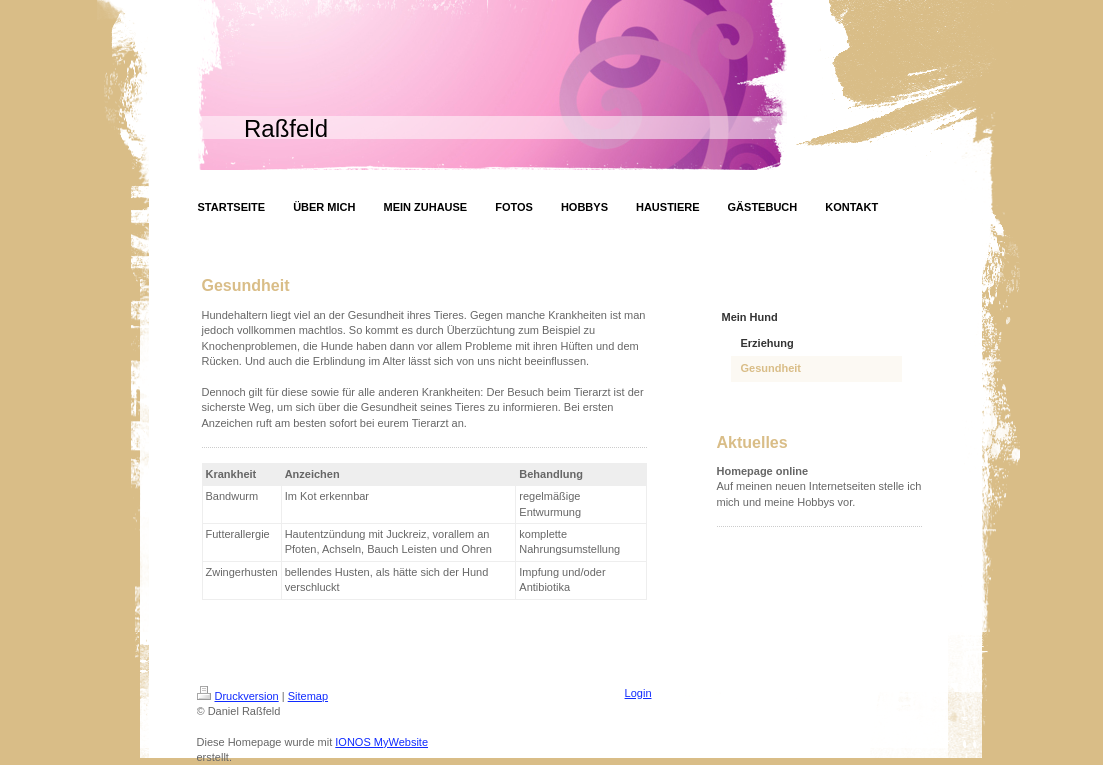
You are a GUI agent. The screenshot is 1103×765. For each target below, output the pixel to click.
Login (638, 693)
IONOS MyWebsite (381, 742)
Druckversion (238, 696)
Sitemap (308, 696)
